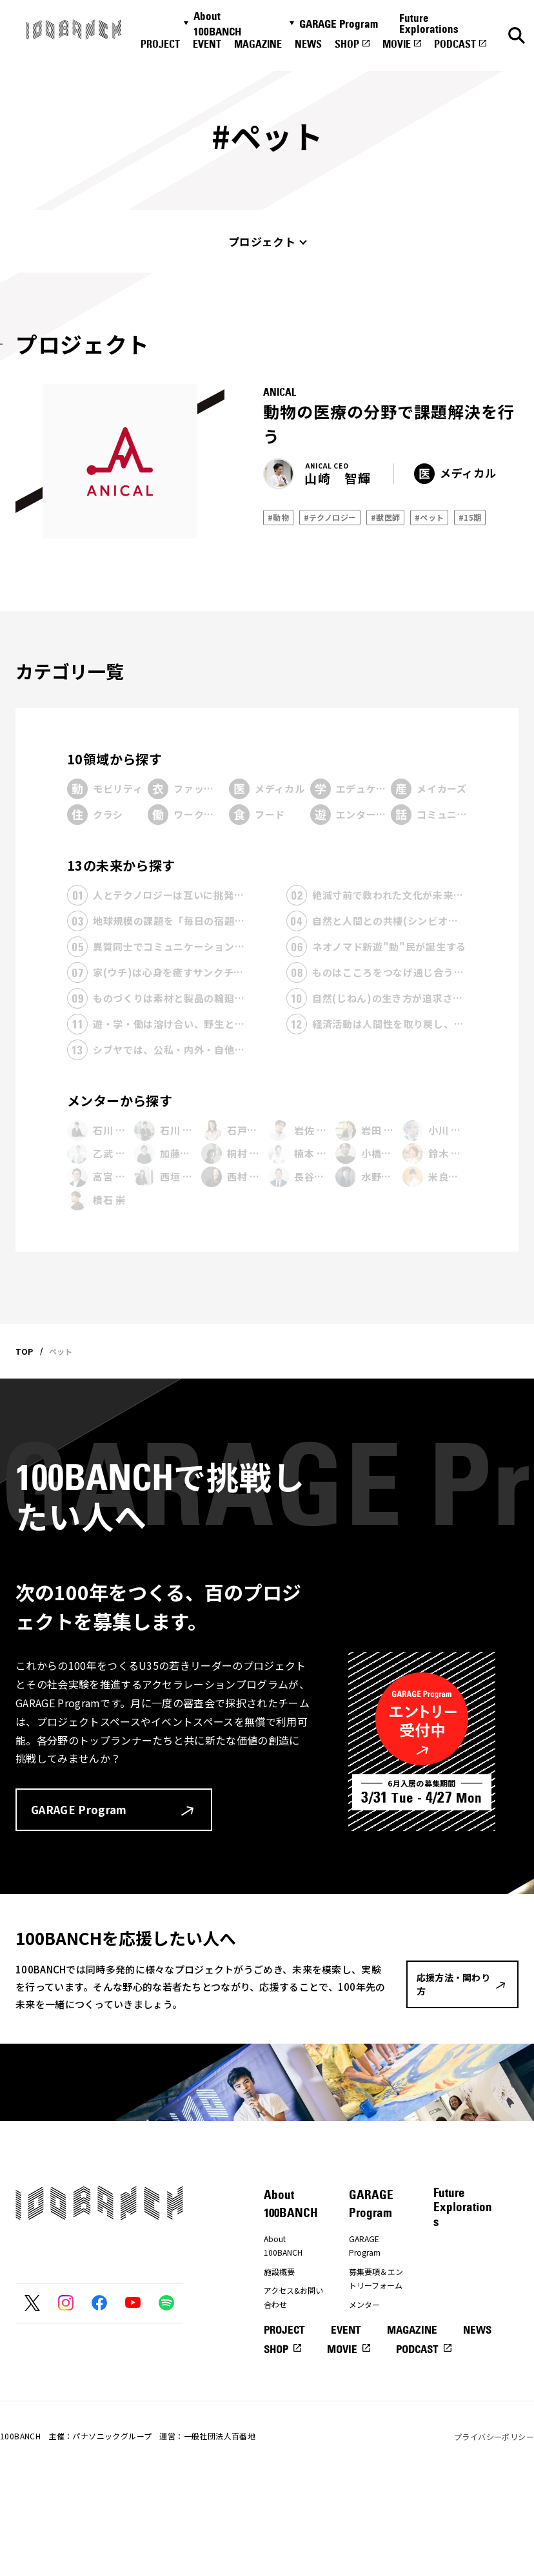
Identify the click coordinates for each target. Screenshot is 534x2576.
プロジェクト (261, 241)
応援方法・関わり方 (291, 2349)
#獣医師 (385, 517)
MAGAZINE (258, 44)
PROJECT (160, 44)
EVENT (207, 44)
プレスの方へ (287, 2323)
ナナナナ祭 (283, 2375)
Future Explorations (429, 23)
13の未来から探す (121, 865)
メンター (364, 2304)
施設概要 (279, 2271)
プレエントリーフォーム (376, 2330)
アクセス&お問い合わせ (293, 2297)
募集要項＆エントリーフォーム (376, 2278)
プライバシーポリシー (494, 2529)
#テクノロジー (330, 517)
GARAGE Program (338, 23)
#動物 (278, 517)
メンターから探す (119, 1100)
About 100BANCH (217, 24)
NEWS (308, 44)
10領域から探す (114, 759)
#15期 (470, 517)
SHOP (347, 44)
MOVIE (396, 44)
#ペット (429, 517)
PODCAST (455, 44)
